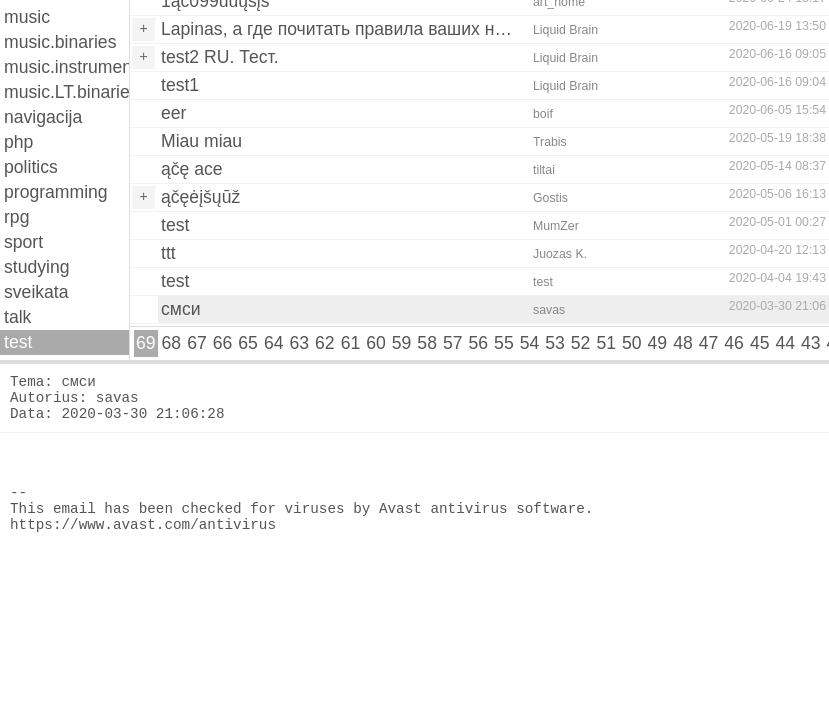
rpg (16, 217)
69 (146, 343)
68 (172, 343)
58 (427, 343)
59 (402, 343)
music (27, 17)
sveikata (36, 292)
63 (299, 343)
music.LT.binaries (66, 92)
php (18, 142)
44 (785, 343)
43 (811, 343)
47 (709, 343)
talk (17, 317)
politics (31, 167)
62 (325, 343)
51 (606, 343)
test (18, 342)
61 (351, 343)
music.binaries (60, 42)
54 (530, 343)
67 (197, 343)
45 (760, 343)
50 (632, 343)
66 (223, 343)
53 (555, 343)
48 (683, 343)
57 (453, 343)
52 (581, 343)
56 (479, 343)
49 (658, 343)
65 (248, 343)
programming (56, 192)
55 (504, 343)
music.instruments (66, 67)
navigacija (43, 117)
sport (23, 242)
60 (376, 343)
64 (274, 343)
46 (734, 343)
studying (37, 267)
